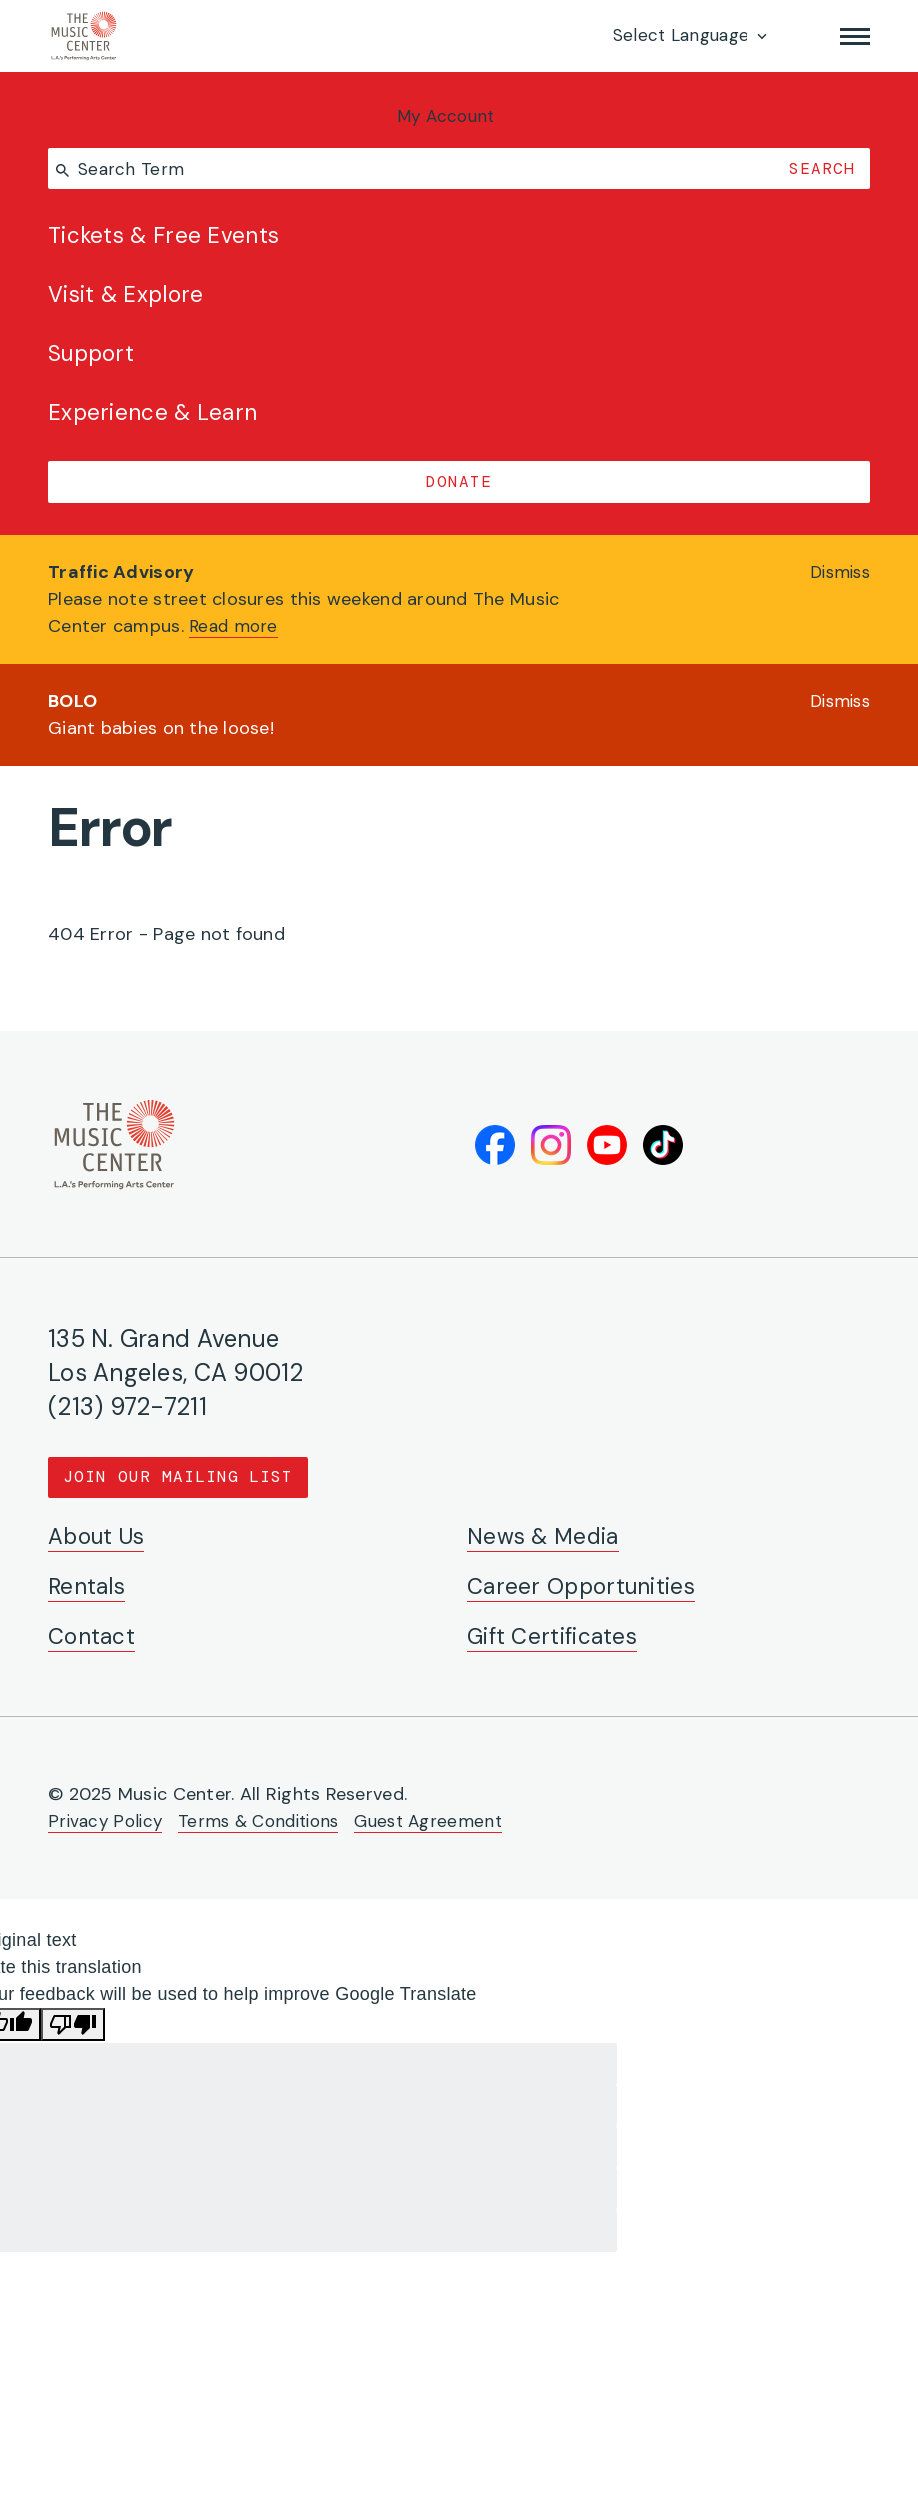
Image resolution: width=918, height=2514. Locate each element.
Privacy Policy (106, 1820)
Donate (459, 496)
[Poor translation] (73, 2023)
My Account (458, 117)
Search (820, 170)
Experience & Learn (157, 426)
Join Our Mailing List (180, 1475)
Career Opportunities (586, 1585)
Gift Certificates (558, 1635)
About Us (100, 1535)
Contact (95, 1635)
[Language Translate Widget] (687, 36)
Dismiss (837, 588)
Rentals (89, 1585)
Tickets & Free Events (170, 241)
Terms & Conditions (266, 1820)
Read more (235, 642)
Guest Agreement (444, 1820)
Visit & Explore (130, 303)
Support (94, 364)
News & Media (547, 1535)
